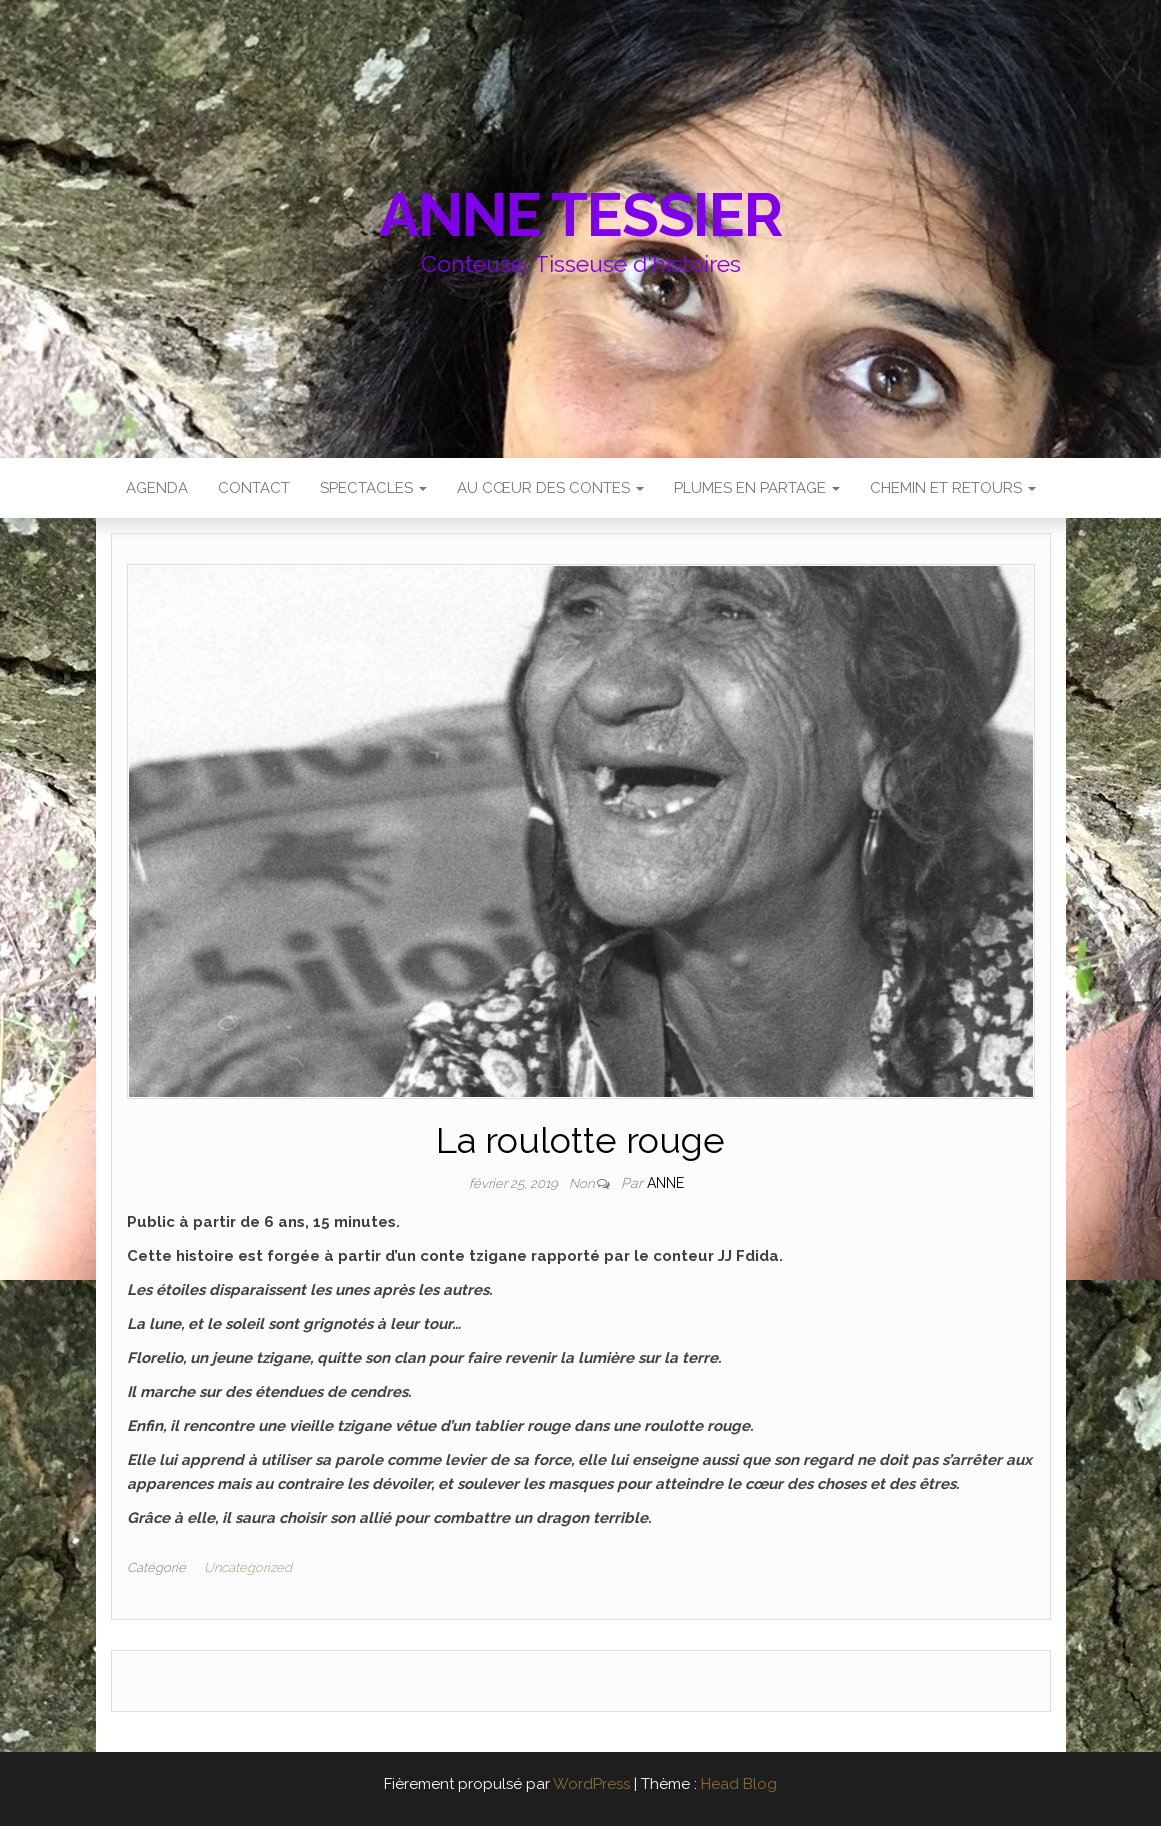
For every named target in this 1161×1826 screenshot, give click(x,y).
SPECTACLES (373, 488)
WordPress (591, 1784)
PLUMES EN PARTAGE (757, 488)
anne (665, 1183)
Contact (254, 488)
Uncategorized (248, 1567)
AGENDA (157, 488)
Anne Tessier (580, 215)
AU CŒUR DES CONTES (550, 488)
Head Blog (739, 1784)
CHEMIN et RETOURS (953, 488)
